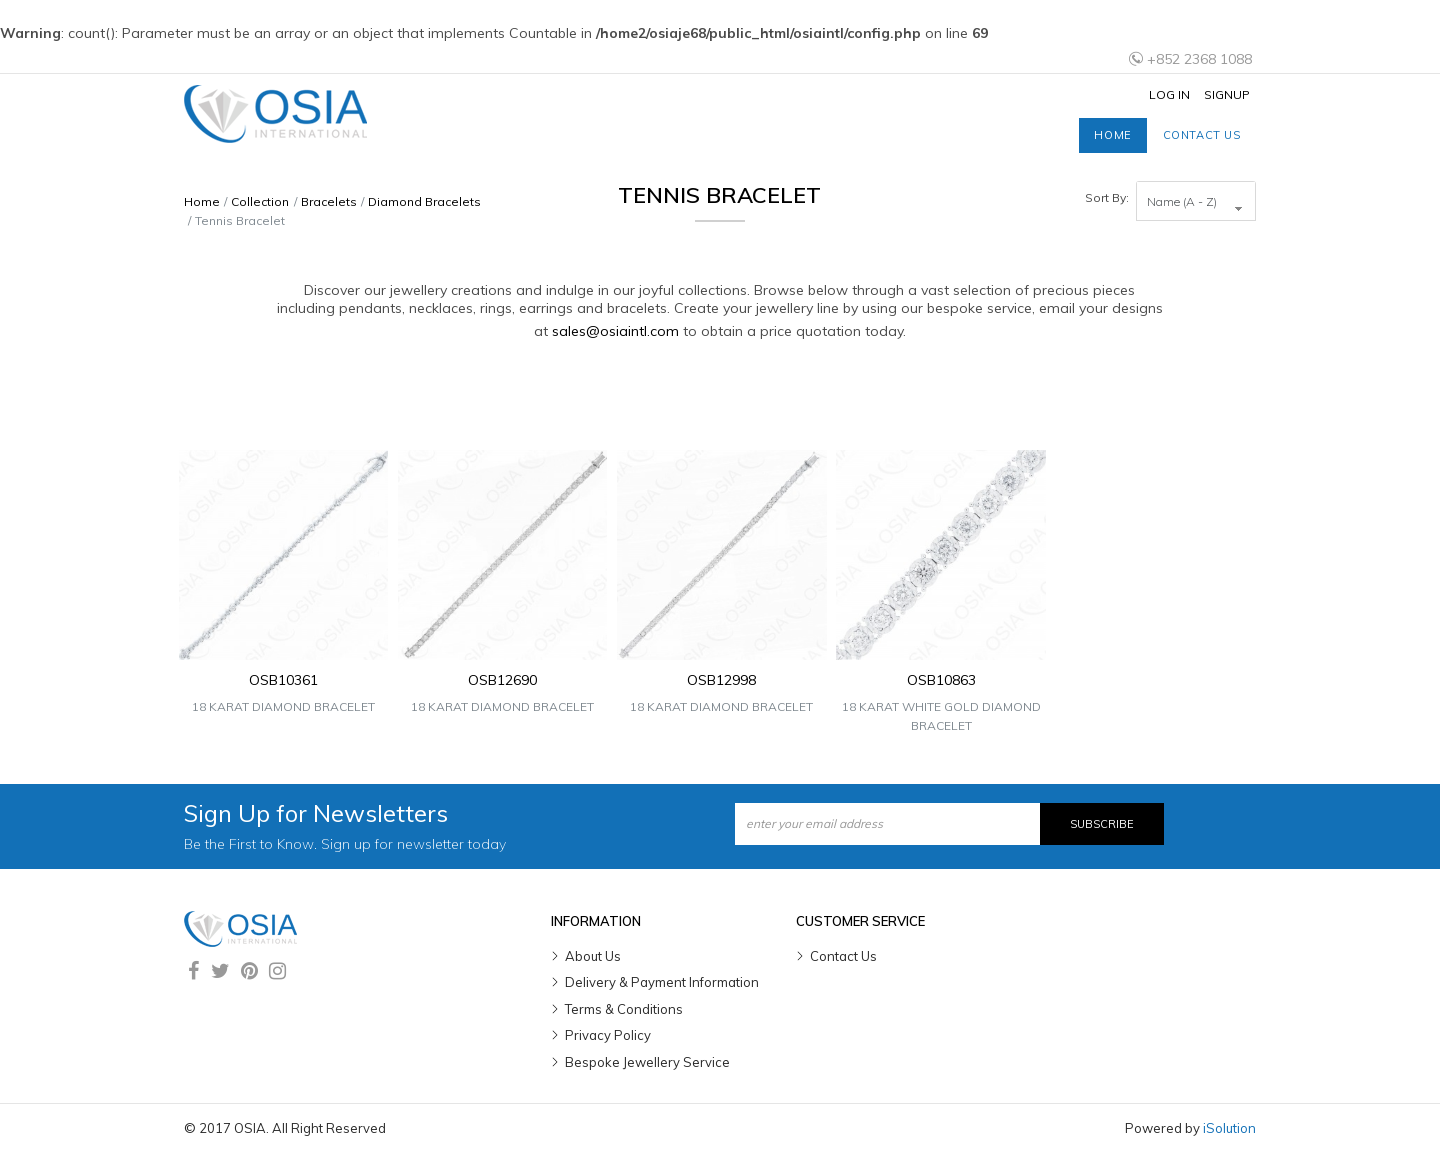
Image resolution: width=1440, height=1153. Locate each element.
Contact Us (843, 956)
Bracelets (329, 201)
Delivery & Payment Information (662, 982)
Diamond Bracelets (424, 201)
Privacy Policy (608, 1035)
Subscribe (1102, 824)
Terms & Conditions (624, 1009)
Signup (1227, 94)
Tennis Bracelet (240, 220)
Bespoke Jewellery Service (647, 1062)
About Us (593, 956)
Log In (1169, 94)
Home (1112, 135)
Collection (260, 201)
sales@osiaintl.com (615, 331)
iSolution (1229, 1128)
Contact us (1202, 135)
